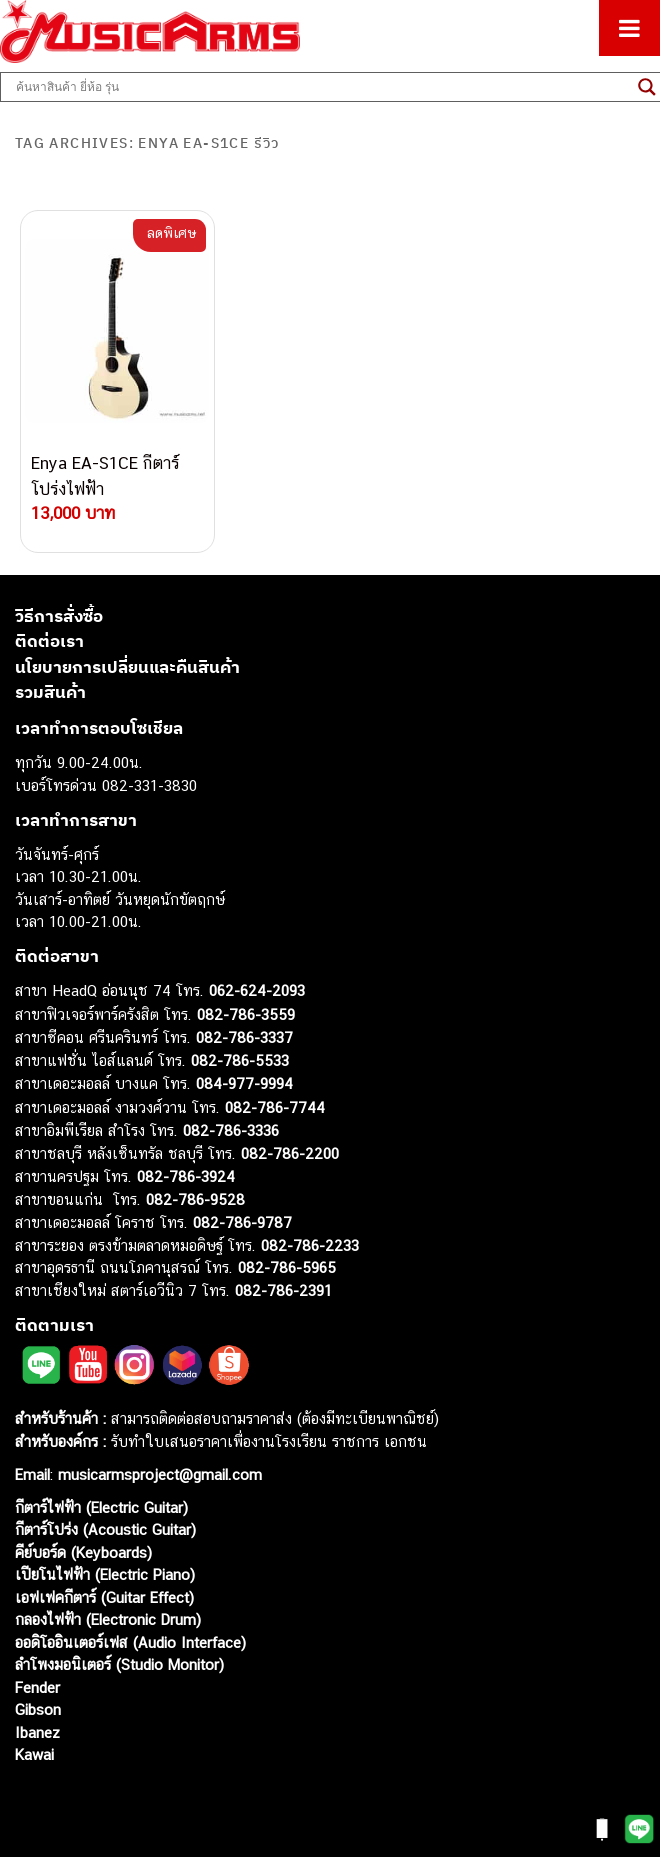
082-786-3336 (231, 1130)
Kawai (34, 1754)
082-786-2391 (283, 1290)
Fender (37, 1687)
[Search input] (322, 87)
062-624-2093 (257, 990)
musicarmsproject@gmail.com (157, 1474)
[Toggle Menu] (629, 28)
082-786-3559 (246, 1014)
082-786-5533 (240, 1060)
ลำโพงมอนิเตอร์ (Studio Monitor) (119, 1664)
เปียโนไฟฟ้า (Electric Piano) (105, 1574)
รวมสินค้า (50, 692)
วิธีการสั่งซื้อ (59, 616)
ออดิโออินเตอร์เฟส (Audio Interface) (130, 1642)
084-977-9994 (244, 1083)
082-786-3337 (244, 1037)
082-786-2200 (290, 1153)
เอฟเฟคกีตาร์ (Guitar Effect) (104, 1597)
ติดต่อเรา (49, 641)
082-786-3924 (186, 1176)
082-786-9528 (195, 1199)
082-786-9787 (242, 1222)
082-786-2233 (310, 1245)
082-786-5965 (287, 1267)
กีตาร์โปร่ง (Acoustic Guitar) (105, 1529)
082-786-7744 (275, 1107)
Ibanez (37, 1732)
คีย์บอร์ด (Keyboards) (83, 1552)
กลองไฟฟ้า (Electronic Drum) (108, 1619)
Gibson (38, 1709)
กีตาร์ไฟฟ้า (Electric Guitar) (101, 1507)
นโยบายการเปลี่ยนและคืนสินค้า (127, 667)
